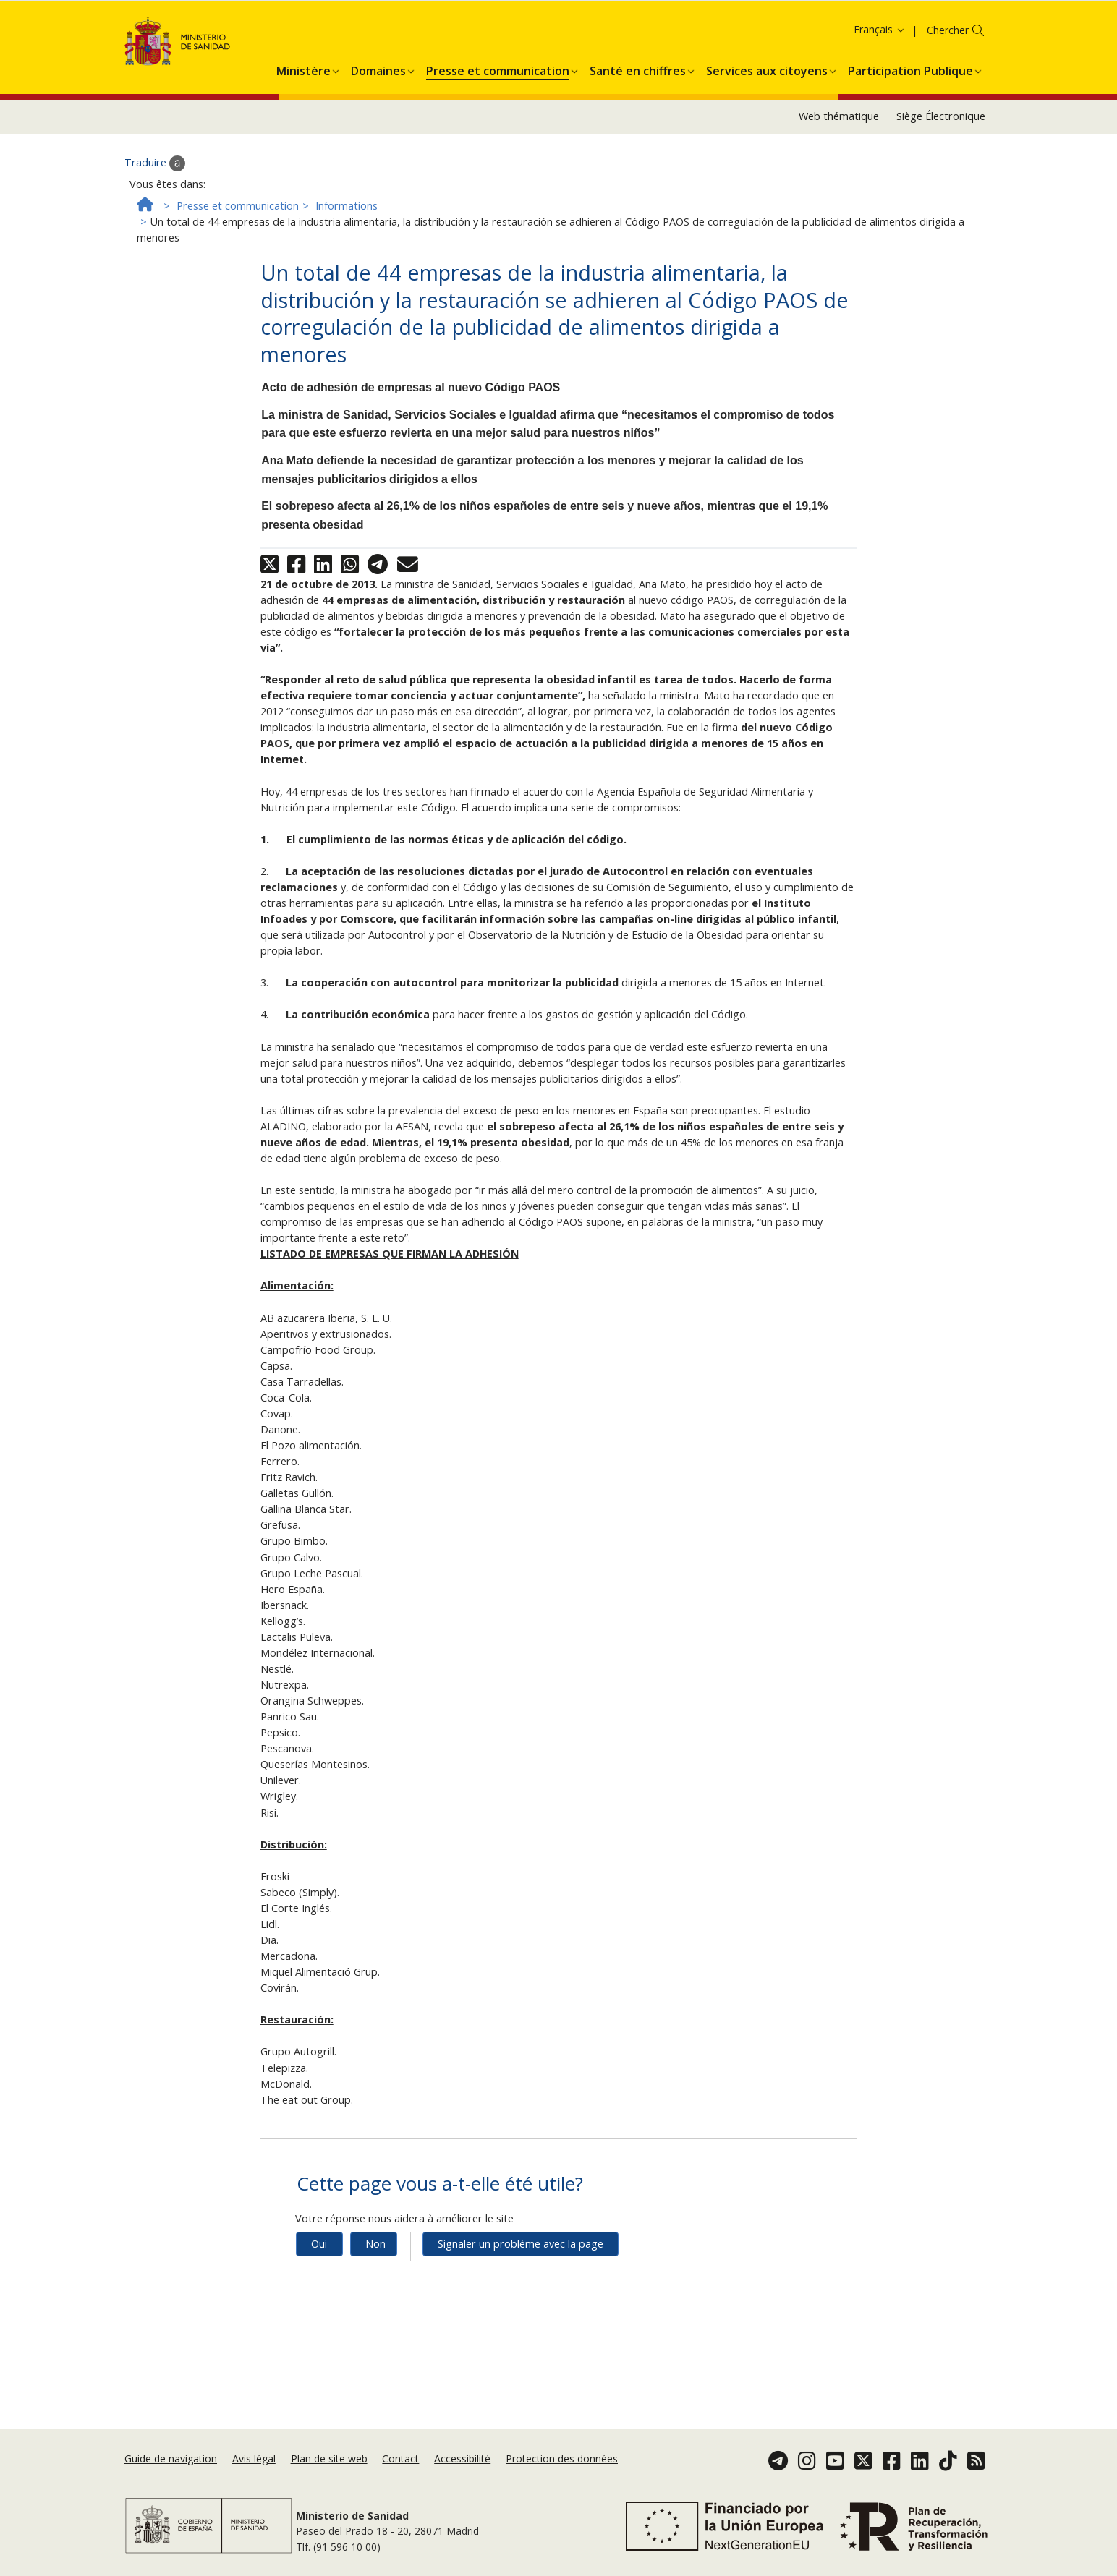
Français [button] (880, 111)
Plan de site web (329, 2466)
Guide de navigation (170, 2466)
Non (375, 2325)
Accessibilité (462, 2466)
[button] (303, 149)
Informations (346, 287)
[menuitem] (303, 149)
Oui (319, 2325)
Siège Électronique (940, 198)
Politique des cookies (995, 29)
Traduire (154, 244)
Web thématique (839, 198)
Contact (400, 2466)
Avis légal (254, 2466)
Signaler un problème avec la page (520, 2325)
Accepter (40, 50)
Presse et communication (238, 287)
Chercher (948, 112)
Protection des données (562, 2466)
